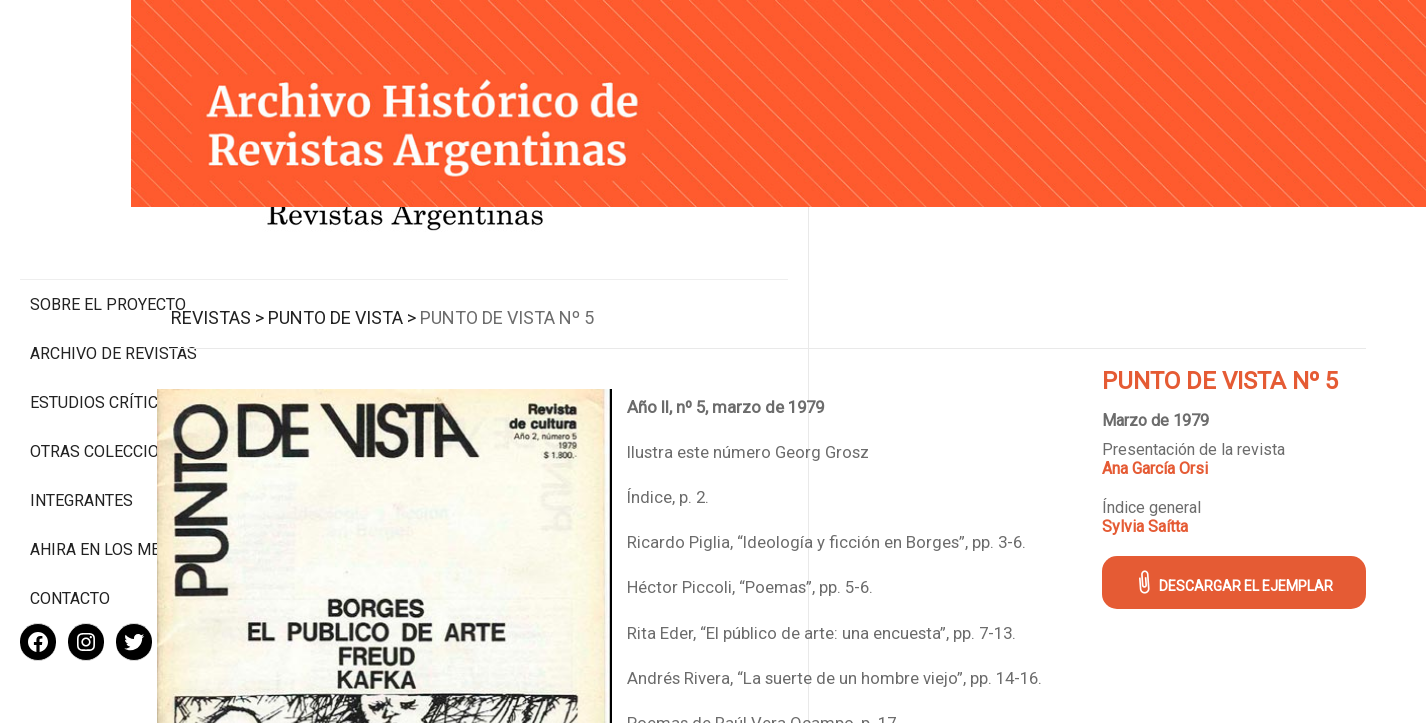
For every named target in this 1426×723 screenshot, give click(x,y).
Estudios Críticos (104, 318)
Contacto (70, 533)
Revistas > (336, 298)
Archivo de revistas (113, 269)
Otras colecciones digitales (109, 377)
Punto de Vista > (461, 298)
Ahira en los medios (113, 484)
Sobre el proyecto (108, 220)
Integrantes (81, 435)
